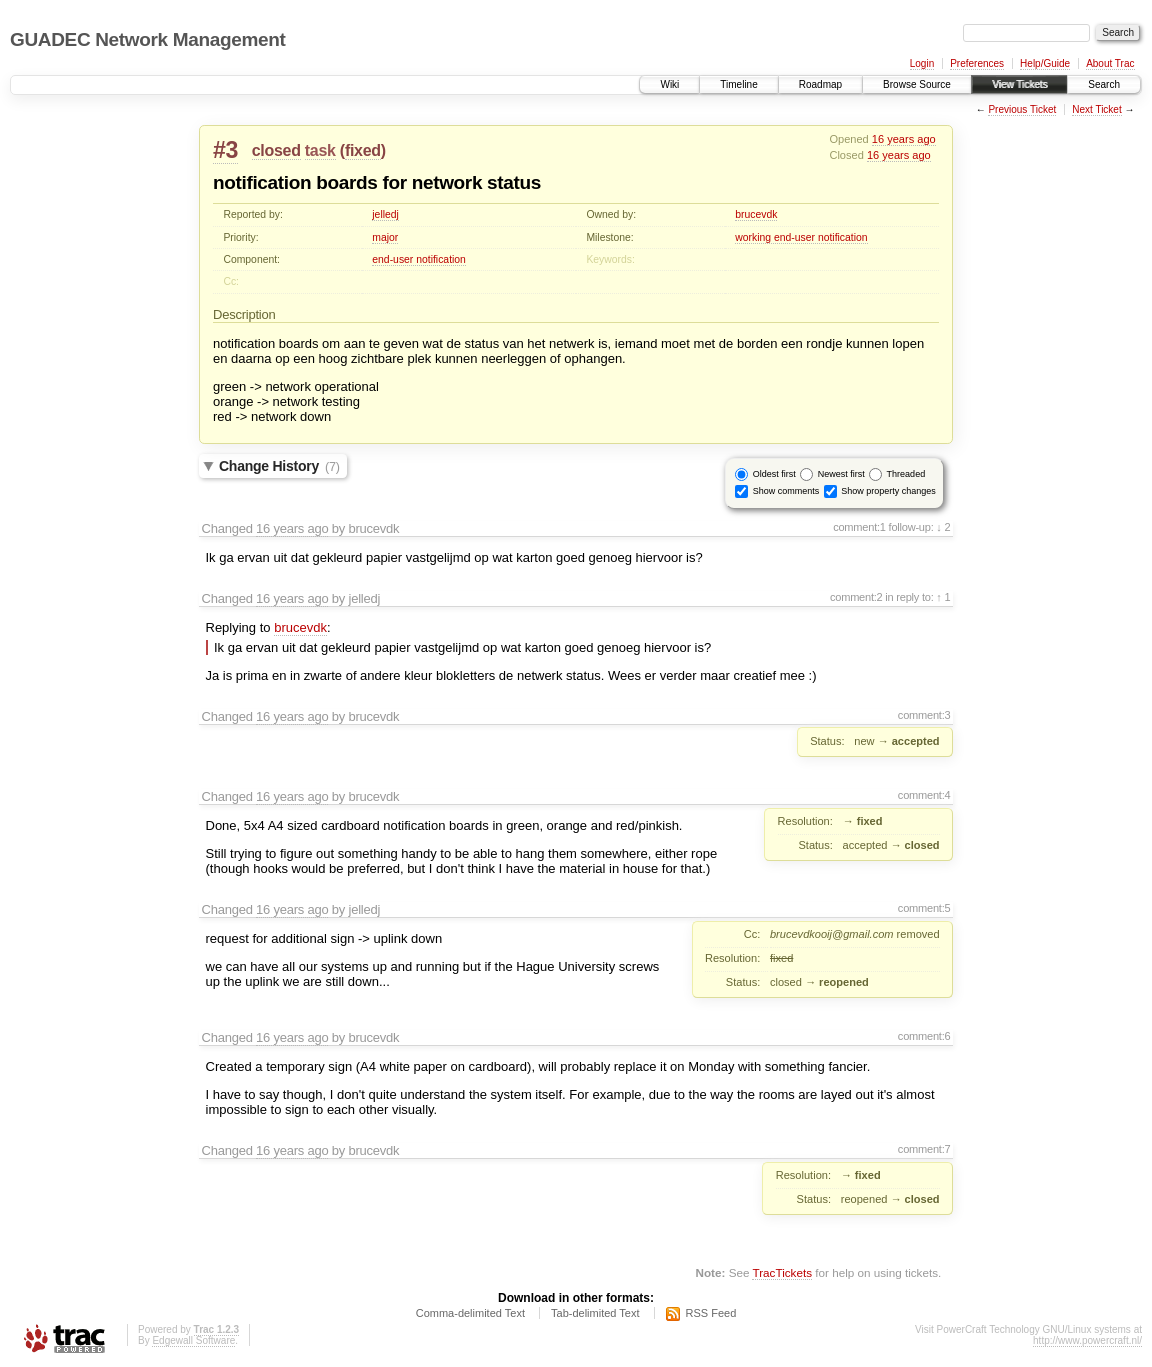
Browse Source (917, 84)
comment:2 (856, 597)
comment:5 (924, 908)
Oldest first (774, 474)
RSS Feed (711, 1313)
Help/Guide (1045, 63)
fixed (363, 150)
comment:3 (924, 715)
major (385, 237)
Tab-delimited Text (595, 1313)
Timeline (738, 84)
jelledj (385, 214)
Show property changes (888, 491)
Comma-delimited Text (470, 1313)
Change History (279, 466)
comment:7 (924, 1149)
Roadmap (820, 84)
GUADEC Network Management (147, 39)
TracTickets (782, 1272)
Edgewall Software (193, 1340)
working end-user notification (801, 237)
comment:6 (924, 1036)
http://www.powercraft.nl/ (1087, 1340)
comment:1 (859, 527)
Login (922, 63)
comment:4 (924, 795)
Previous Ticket (1022, 109)
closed (276, 150)
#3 (225, 150)
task (320, 150)
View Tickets (1019, 84)
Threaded (906, 474)
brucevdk (756, 214)
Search (1104, 84)
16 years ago (904, 139)
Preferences (977, 63)
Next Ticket (1096, 109)
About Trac (1110, 63)
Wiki (669, 84)
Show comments (786, 491)
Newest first (841, 474)
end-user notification (419, 259)
